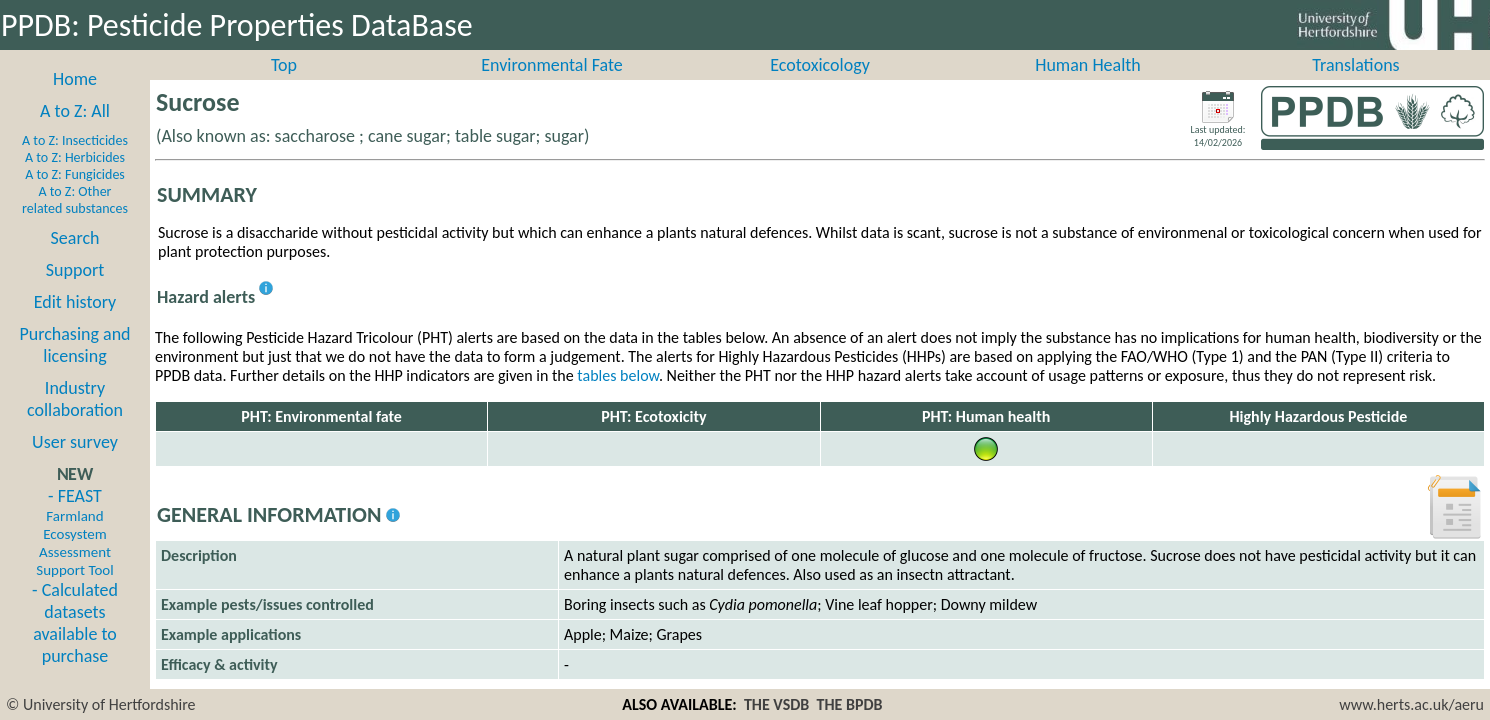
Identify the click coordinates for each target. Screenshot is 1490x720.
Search (75, 260)
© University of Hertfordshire (101, 704)
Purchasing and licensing (74, 367)
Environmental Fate (551, 87)
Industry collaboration (75, 421)
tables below (618, 397)
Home (75, 101)
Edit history (75, 324)
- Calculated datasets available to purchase (75, 645)
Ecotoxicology (820, 87)
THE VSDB (776, 704)
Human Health (1088, 87)
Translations (1355, 87)
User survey (75, 464)
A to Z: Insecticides (75, 162)
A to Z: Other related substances (75, 222)
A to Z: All (75, 133)
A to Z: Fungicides (75, 196)
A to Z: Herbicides (75, 179)
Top (284, 87)
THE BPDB (850, 704)
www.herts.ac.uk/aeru (1411, 704)
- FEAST (74, 554)
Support (75, 292)
